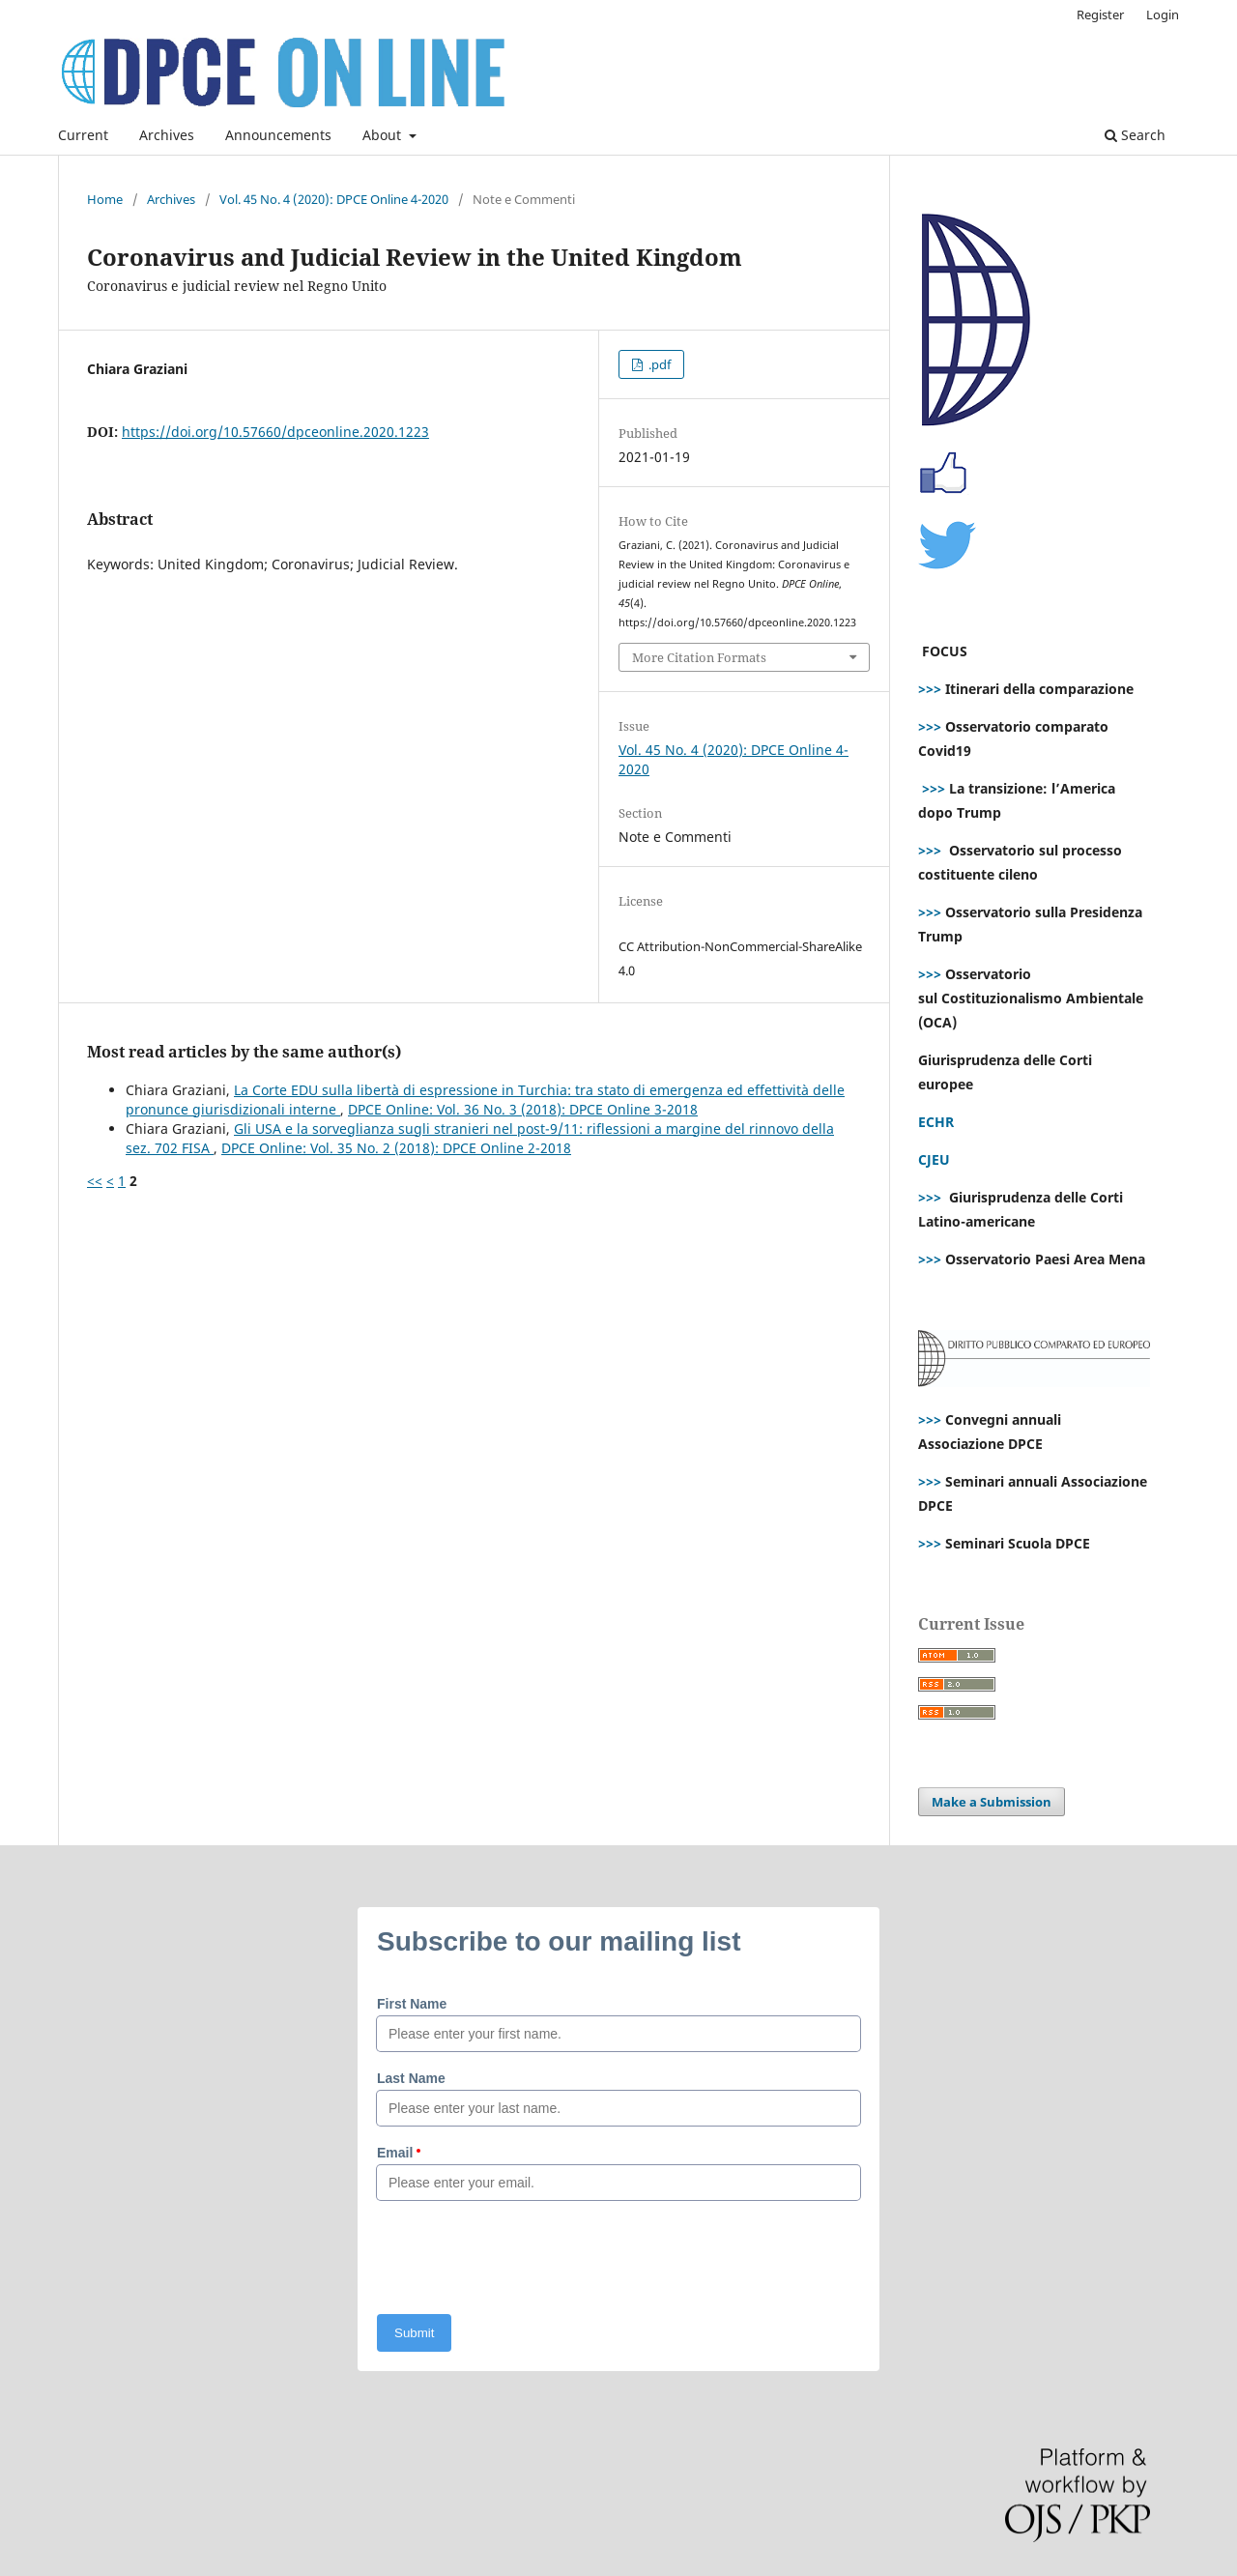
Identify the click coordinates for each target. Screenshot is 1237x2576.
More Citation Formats (699, 657)
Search (1135, 135)
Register (1100, 14)
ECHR (936, 1122)
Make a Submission (991, 1801)
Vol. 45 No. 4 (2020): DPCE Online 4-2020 (333, 199)
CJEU (934, 1159)
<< (94, 1181)
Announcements (278, 135)
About (383, 135)
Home (105, 199)
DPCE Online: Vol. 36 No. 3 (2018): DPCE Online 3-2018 (523, 1109)
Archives (166, 135)
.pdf (658, 364)
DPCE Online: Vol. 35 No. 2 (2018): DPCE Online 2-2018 (396, 1148)
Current (83, 135)
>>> (929, 689)
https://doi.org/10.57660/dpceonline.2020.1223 (275, 431)
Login (1162, 14)
